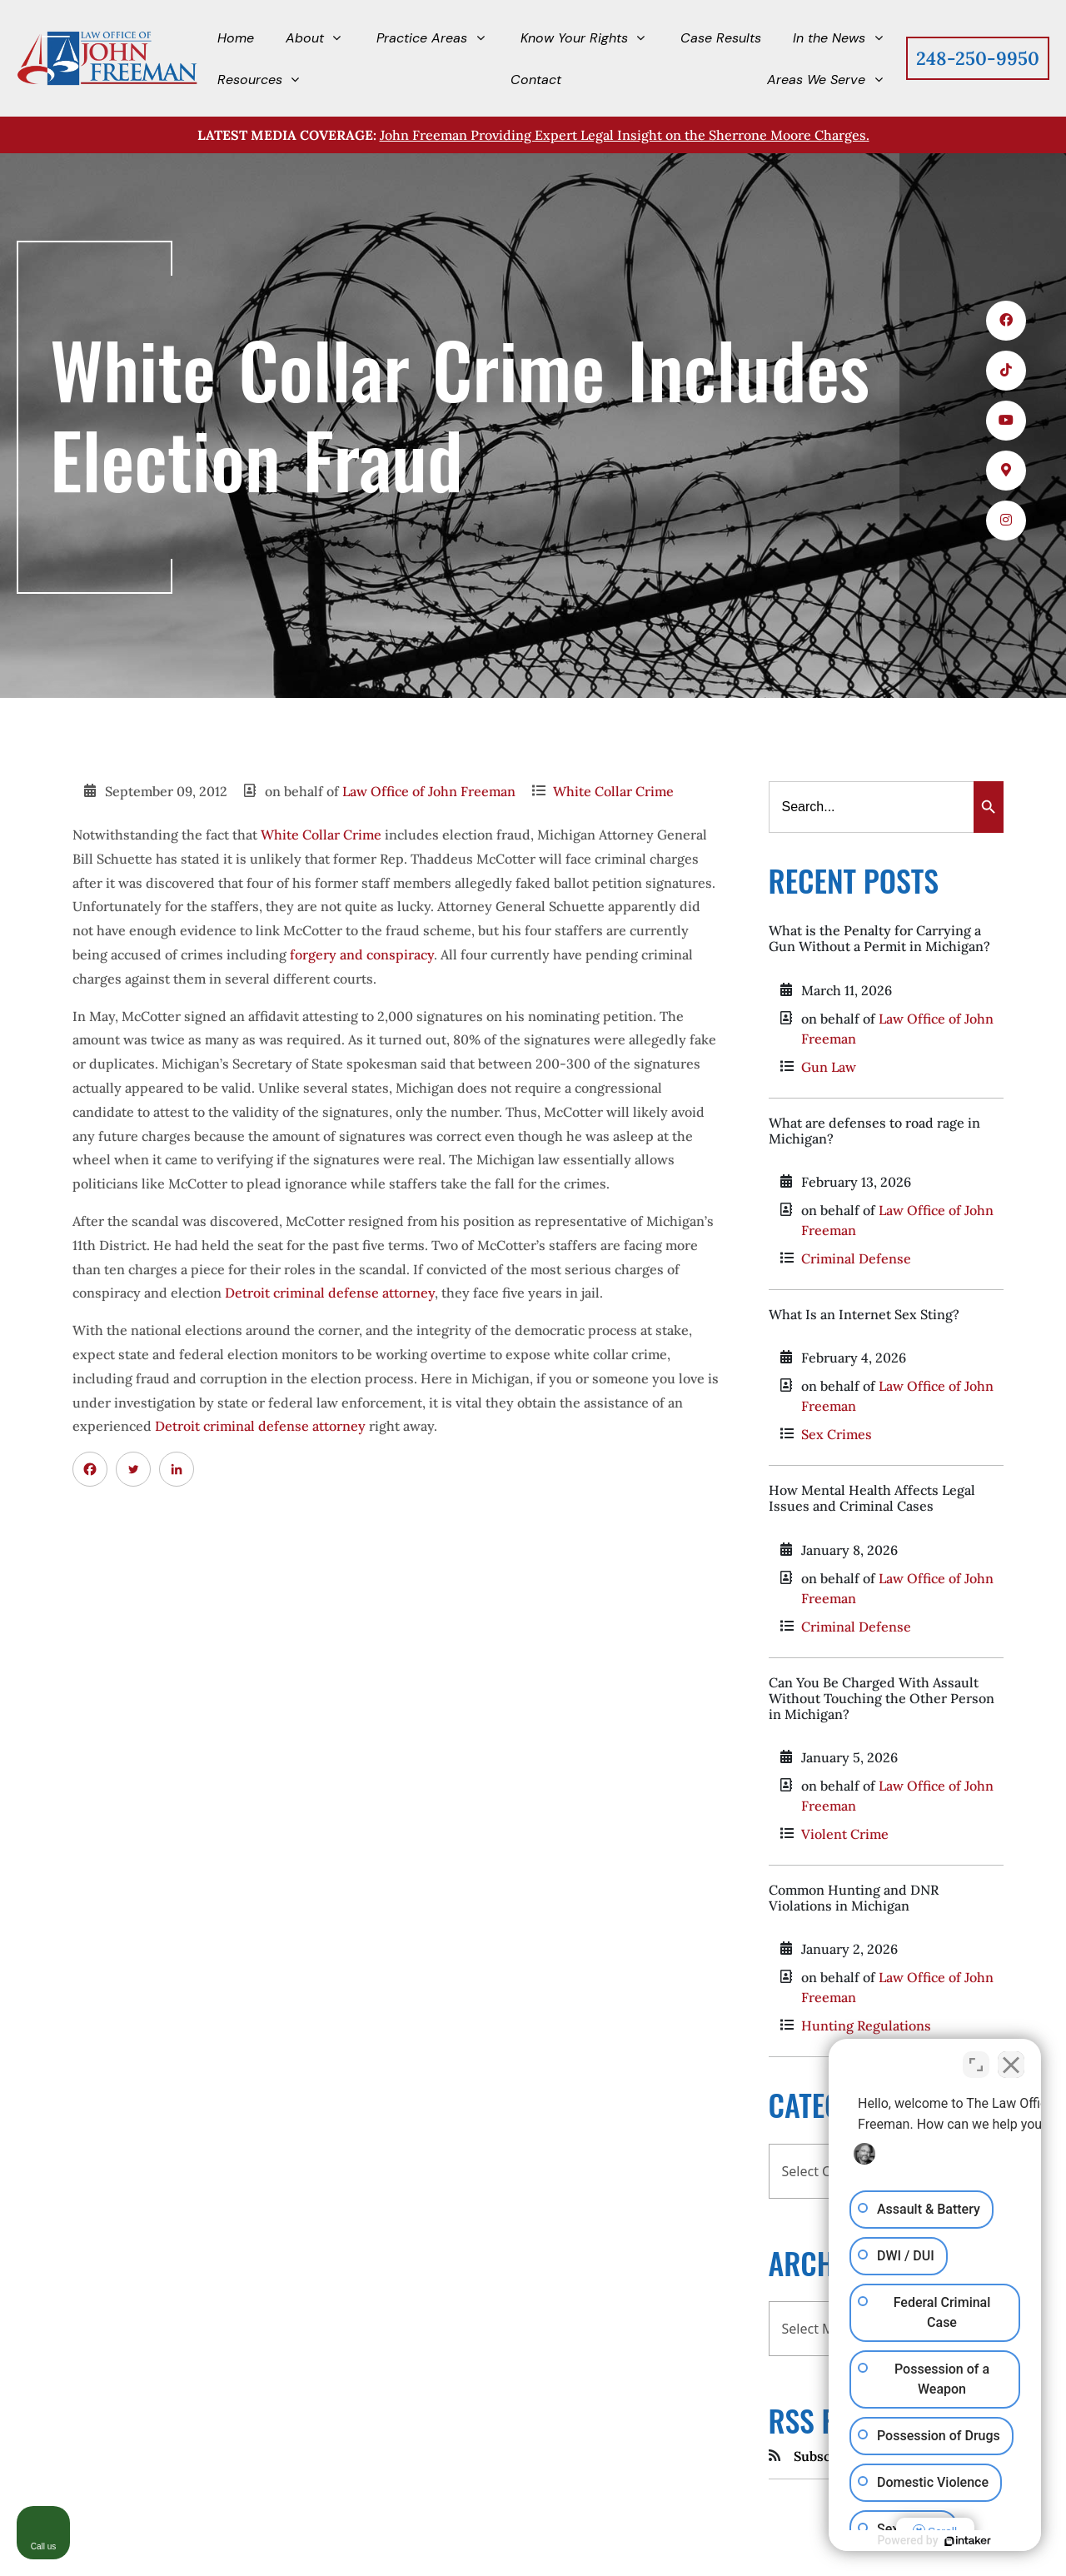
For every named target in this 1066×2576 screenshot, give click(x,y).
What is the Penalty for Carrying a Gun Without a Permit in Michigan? (879, 938)
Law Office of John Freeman (429, 791)
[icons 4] (1006, 471)
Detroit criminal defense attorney (330, 1292)
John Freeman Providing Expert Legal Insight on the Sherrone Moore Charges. (624, 135)
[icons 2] (1006, 371)
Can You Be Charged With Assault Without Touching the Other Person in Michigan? (881, 1698)
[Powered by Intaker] (968, 2541)
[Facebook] (89, 1469)
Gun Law (828, 1067)
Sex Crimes (836, 1434)
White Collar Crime (613, 791)
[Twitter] (133, 1469)
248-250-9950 (977, 58)
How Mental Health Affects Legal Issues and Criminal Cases (872, 1498)
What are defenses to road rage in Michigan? (874, 1130)
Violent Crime (845, 1834)
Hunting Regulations (866, 2025)
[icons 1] (1006, 321)
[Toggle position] (976, 2064)
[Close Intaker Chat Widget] (1011, 2064)
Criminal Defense (856, 1258)
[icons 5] (1006, 521)
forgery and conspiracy (362, 954)
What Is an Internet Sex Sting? (864, 1314)
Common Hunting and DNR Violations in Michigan (854, 1897)
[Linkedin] (176, 1469)
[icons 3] (1006, 421)
